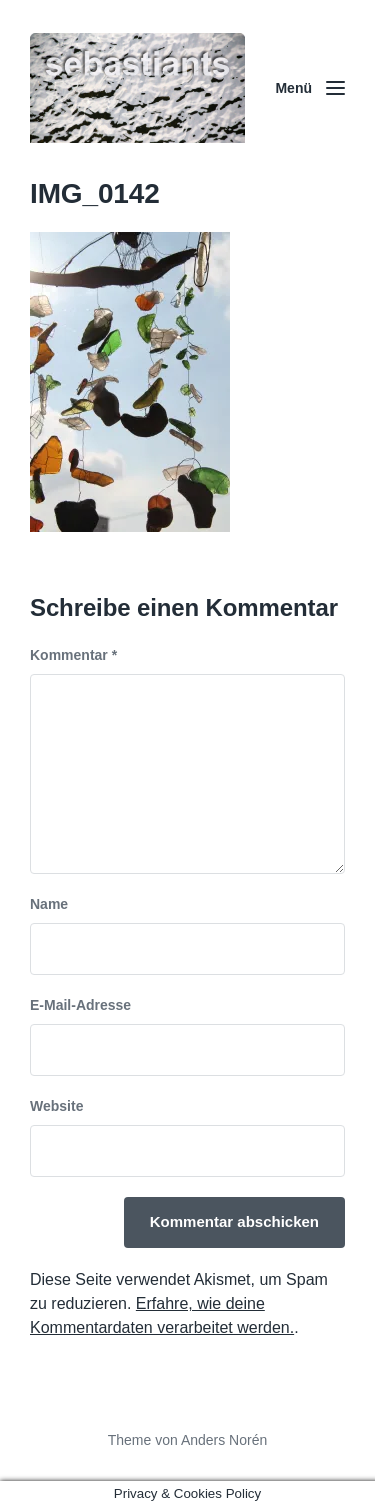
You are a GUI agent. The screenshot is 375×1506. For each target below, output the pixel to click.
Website (56, 1106)
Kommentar (73, 655)
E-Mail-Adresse (80, 1005)
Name (49, 904)
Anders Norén (224, 1440)
